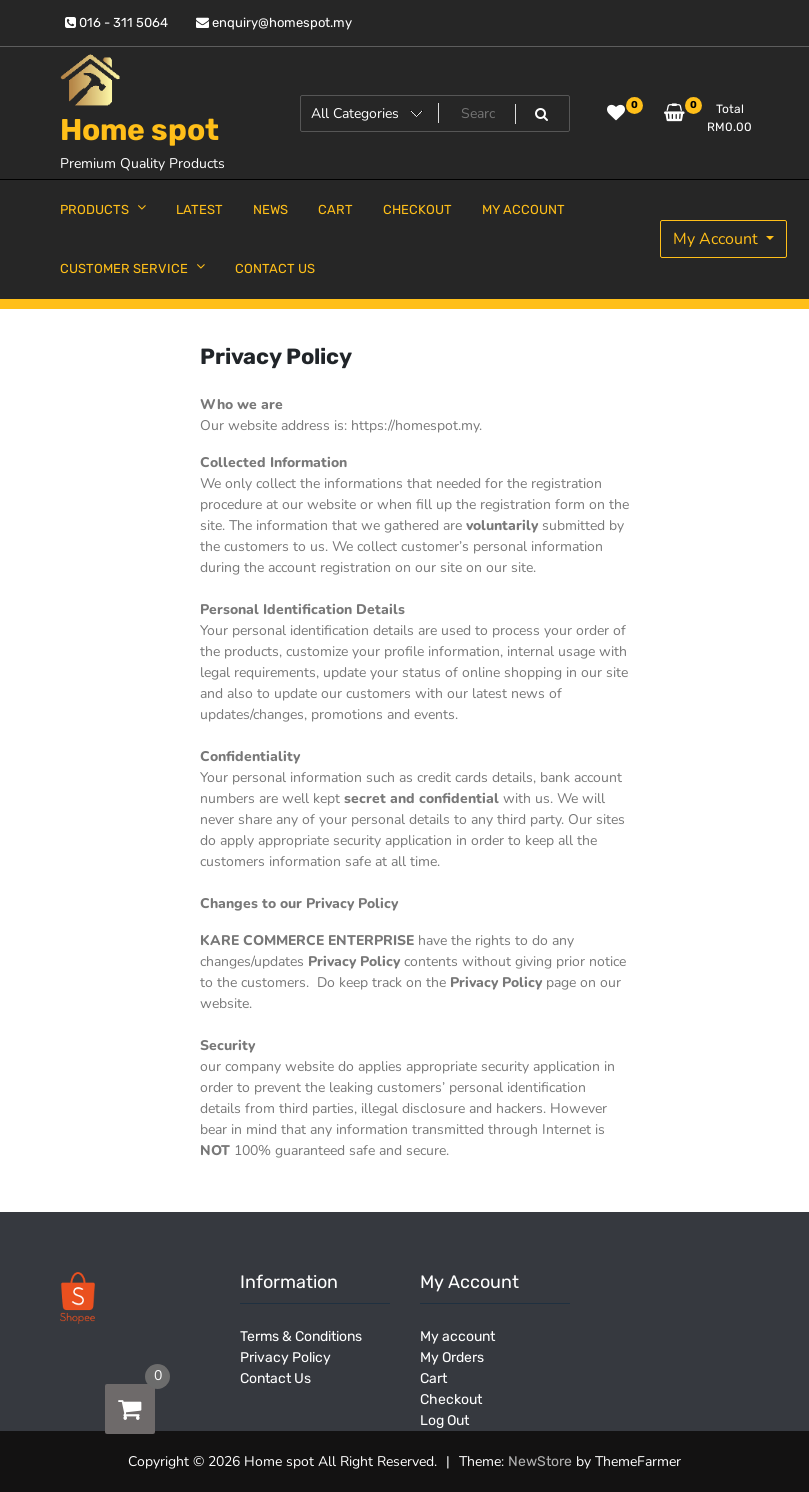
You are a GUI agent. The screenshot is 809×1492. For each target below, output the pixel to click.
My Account (717, 239)
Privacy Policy (285, 1357)
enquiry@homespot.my (274, 22)
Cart (433, 1378)
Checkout (451, 1399)
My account (457, 1336)
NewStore (540, 1461)
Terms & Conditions (301, 1336)
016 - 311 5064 (116, 22)
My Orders (452, 1357)
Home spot (139, 130)
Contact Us (275, 1378)
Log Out (444, 1420)
